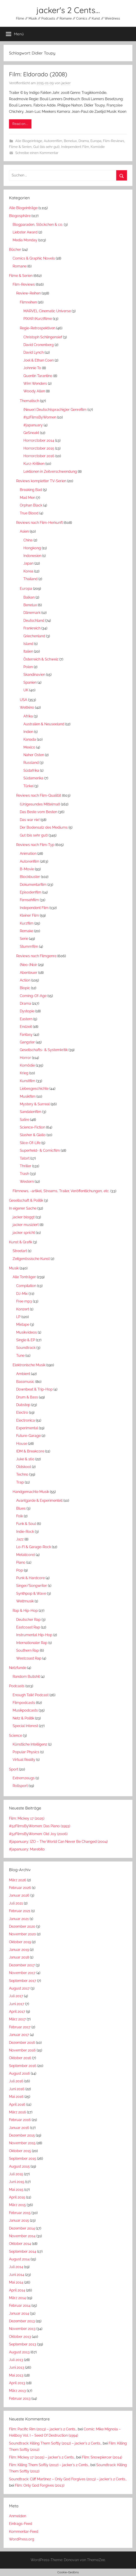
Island (28, 644)
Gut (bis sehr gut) (46, 147)
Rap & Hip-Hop (25, 1610)
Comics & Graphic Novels (34, 258)
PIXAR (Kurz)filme (37, 319)
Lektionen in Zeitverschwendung (50, 471)
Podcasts (17, 1686)
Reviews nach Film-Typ (35, 845)
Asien (24, 531)
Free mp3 (24, 1301)
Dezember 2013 (22, 2321)
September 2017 (22, 1981)
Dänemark (31, 613)
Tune (20, 1355)
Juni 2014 (16, 2275)
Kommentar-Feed (23, 2531)
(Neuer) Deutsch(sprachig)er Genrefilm (55, 409)
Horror (25, 1058)
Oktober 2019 (20, 1942)
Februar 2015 (20, 2213)
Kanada (29, 739)
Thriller (25, 1166)
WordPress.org (21, 2539)
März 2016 (17, 2112)
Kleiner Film (29, 915)
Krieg (24, 1073)
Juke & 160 (25, 1459)
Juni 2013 (16, 2367)
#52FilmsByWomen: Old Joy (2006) (38, 1834)
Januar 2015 (19, 2220)
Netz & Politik (23, 1718)
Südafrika (31, 770)
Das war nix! (30, 820)
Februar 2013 (20, 2398)
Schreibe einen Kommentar (36, 153)
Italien (28, 651)
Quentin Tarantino (37, 376)
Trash (24, 1174)
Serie (24, 938)
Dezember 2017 (22, 1965)
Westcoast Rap (28, 1658)
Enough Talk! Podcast (31, 1695)
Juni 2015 (16, 2182)
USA (23, 700)
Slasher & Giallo (33, 1135)
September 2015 (22, 2158)
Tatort (24, 1158)
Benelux (70, 141)
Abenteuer (28, 972)
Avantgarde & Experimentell (39, 1500)
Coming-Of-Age (33, 996)
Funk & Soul (26, 1524)
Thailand (30, 579)
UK (25, 690)
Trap (20, 1482)
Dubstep (23, 1405)
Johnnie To (32, 368)
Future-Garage (28, 1436)
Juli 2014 (16, 2267)
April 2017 (17, 2011)
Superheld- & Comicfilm (40, 1150)
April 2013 (17, 2383)
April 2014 (17, 2290)
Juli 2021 (16, 1903)
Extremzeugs (24, 1778)
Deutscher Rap (28, 1619)
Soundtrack (26, 1348)
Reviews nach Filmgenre (36, 956)
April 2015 (17, 2197)
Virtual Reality (24, 1759)
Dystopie (27, 1011)
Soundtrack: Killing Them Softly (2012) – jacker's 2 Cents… (55, 2443)
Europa (95, 141)
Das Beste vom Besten (38, 812)
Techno (22, 1474)
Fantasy (26, 1034)
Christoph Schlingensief (42, 337)
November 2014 (22, 2236)
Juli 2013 (16, 2360)
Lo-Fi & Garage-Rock (33, 1547)
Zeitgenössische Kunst (31, 1259)
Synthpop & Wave (31, 1593)
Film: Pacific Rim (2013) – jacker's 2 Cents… (43, 2429)
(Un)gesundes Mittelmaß (40, 804)
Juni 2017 (16, 2004)
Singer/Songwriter (31, 1585)
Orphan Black (31, 505)
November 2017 (22, 1973)
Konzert (22, 1309)
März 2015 (17, 2205)
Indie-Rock (25, 1531)
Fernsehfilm (29, 900)
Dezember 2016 (22, 2042)
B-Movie (27, 869)
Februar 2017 (20, 2027)
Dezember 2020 (22, 1926)
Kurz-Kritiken (34, 463)
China (28, 540)
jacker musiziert (26, 1225)
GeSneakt (31, 433)
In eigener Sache (22, 1208)
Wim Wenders (35, 383)
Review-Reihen (28, 293)
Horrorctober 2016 (38, 456)
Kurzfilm (26, 923)
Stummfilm (29, 946)
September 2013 (22, 2344)
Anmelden (17, 2516)
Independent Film (75, 147)
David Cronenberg (38, 345)
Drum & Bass (27, 1397)
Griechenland (34, 636)
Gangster (27, 1042)
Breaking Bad (31, 490)
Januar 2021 (19, 1919)
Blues (21, 1508)
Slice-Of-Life (30, 1143)
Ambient (23, 1374)
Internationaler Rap (31, 1643)
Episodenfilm (30, 892)
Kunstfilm (27, 1081)
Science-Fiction (32, 1127)
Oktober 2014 (20, 2243)
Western (27, 1181)
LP (18, 1317)
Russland (31, 762)
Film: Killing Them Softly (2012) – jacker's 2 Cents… (49, 2465)
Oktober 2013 (20, 2336)
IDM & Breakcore (30, 1451)
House (21, 1443)
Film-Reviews (113, 141)
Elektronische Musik (29, 1365)
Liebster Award (25, 232)
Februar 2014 (20, 2305)
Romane (20, 266)
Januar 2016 (19, 2128)
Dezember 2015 (22, 2135)
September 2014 (22, 2251)
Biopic (25, 988)
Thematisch (29, 401)
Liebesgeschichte (34, 1088)
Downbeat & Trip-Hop (34, 1389)
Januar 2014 (19, 2313)
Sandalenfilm (30, 1112)
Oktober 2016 (20, 2058)
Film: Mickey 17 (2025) (26, 1818)
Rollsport (20, 1786)
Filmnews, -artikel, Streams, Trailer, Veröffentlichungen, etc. (61, 1191)
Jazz (20, 1539)
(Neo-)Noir (28, 965)
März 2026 (17, 1880)
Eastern (26, 1019)
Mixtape (22, 1324)
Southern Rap (27, 1650)
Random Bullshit (26, 1676)
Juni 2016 (17, 2089)
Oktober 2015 (20, 2151)
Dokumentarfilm (33, 884)
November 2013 (22, 2329)
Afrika (28, 716)
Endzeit (26, 1027)
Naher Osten (33, 755)
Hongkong (32, 548)
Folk (19, 1516)
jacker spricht (24, 1232)
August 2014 (19, 2259)
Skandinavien (34, 674)
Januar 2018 (19, 1957)
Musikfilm (28, 1096)
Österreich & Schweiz (40, 659)
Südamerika (33, 778)
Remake (26, 931)
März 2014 (17, 2298)
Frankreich (31, 628)
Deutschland (33, 620)
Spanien (30, 682)
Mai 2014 (16, 2282)
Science (15, 1735)
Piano (20, 1562)
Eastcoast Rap (28, 1627)
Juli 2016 (16, 2081)
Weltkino (27, 707)
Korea (28, 571)
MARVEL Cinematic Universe (47, 311)
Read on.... (20, 124)
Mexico (29, 747)
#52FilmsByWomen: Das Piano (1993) (39, 1826)
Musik (14, 1268)
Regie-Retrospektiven (37, 328)
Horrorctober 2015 (38, 448)
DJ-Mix (22, 1293)
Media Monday (25, 240)
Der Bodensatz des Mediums (44, 827)
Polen (28, 667)
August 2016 (19, 2073)
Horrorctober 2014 (38, 440)
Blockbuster (30, 877)
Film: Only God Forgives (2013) (39, 2485)
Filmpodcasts (24, 1703)
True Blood (29, 513)
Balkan (29, 597)
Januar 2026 (19, 1895)
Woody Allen (34, 391)
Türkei (28, 786)
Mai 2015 (16, 2189)
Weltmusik (25, 1601)
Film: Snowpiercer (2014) (102, 2457)
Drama (83, 141)
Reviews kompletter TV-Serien (41, 481)
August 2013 (19, 2352)
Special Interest (25, 1726)
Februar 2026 (20, 1888)
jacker (66, 83)
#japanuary (33, 425)
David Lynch (33, 352)
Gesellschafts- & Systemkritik (44, 1050)
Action (25, 980)
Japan (28, 563)
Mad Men (27, 497)
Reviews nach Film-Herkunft (39, 522)
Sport (13, 1769)
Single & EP (25, 1340)
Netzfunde (17, 1668)
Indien (28, 732)
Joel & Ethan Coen (38, 360)
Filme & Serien (20, 147)
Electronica (25, 1420)
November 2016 (22, 2050)
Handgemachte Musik (31, 1492)
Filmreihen (28, 302)
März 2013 (17, 2390)
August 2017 (19, 1988)
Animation (28, 853)
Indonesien (32, 556)
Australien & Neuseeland (43, 724)
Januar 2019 (19, 1949)
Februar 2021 (19, 1911)
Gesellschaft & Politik (26, 1200)
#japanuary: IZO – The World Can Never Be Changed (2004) (58, 1841)
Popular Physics (26, 1752)
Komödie (98, 147)
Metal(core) (25, 1555)
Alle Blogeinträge (28, 141)
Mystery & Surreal (35, 1104)
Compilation (26, 1286)
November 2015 (22, 2143)
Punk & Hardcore (30, 1578)
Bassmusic (25, 1382)
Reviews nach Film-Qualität (38, 795)
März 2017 (17, 2019)
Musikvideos (26, 1332)
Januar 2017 (19, 2035)
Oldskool (23, 1467)
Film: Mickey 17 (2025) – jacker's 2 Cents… (42, 2457)
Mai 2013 (16, 2375)
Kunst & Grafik (20, 1242)
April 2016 (17, 2104)
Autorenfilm (53, 141)
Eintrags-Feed (20, 2524)
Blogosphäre (20, 216)
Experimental (27, 1428)
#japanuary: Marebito (27, 1849)
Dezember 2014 (22, 2228)
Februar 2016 (20, 2120)
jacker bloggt (24, 1217)
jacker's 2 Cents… (68, 10)
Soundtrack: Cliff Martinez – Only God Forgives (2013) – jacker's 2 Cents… (68, 2479)
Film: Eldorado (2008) (38, 74)
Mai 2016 (16, 2096)
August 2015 (19, 2166)
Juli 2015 (16, 2174)
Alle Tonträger (24, 1277)
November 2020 (22, 1934)
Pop (19, 1570)
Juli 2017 (16, 1996)
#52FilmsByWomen (39, 417)
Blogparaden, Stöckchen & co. (38, 224)
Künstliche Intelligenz (30, 1744)
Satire (24, 1119)
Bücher (15, 249)
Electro (22, 1412)
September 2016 (22, 2066)
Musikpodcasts (25, 1710)
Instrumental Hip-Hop (34, 1635)
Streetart (20, 1251)
